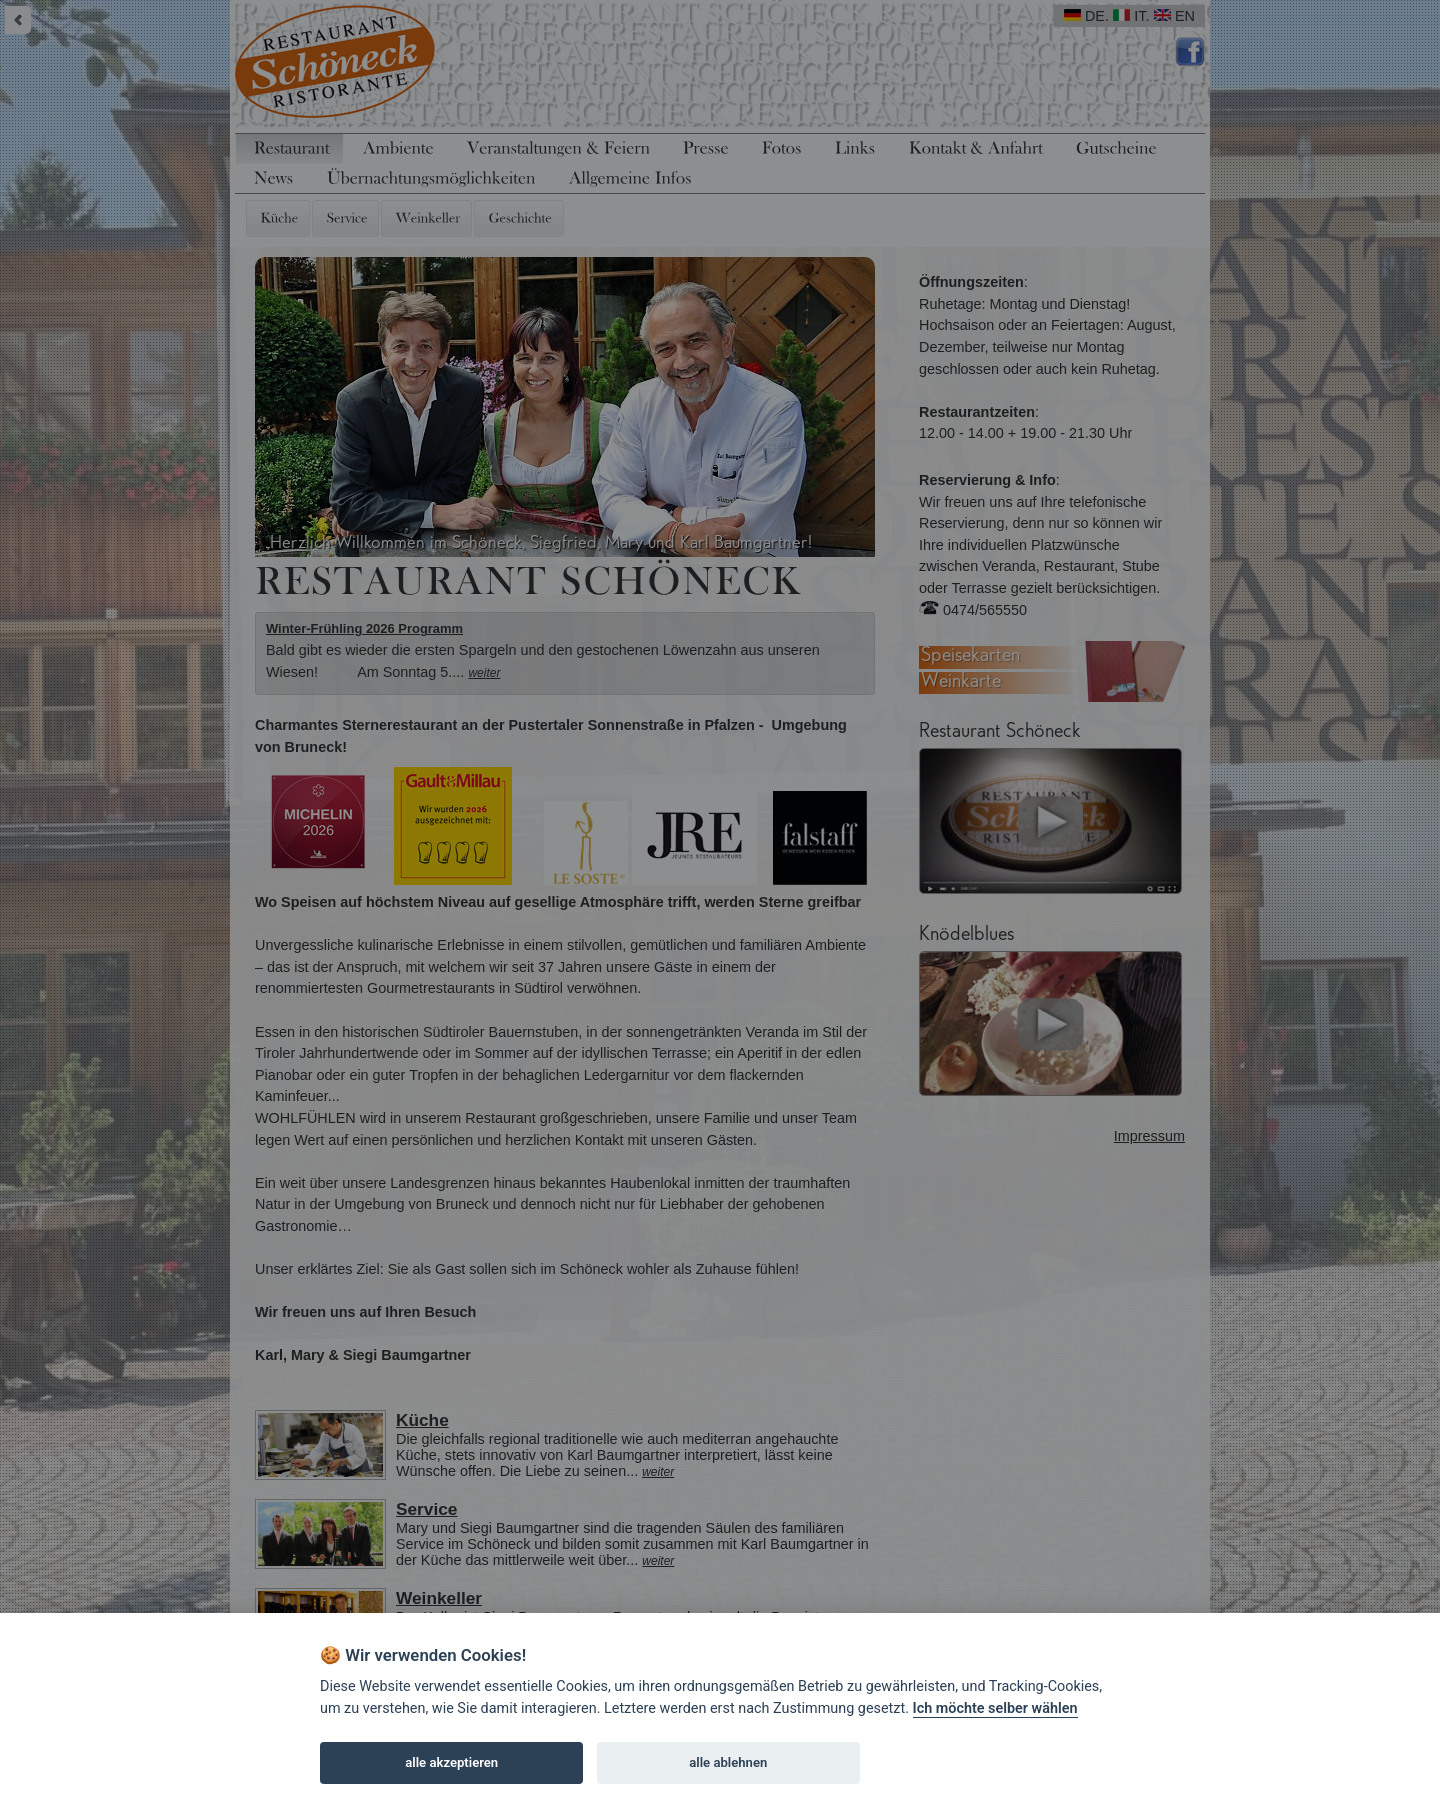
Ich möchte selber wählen (995, 1708)
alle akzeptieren (451, 1762)
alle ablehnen (728, 1762)
